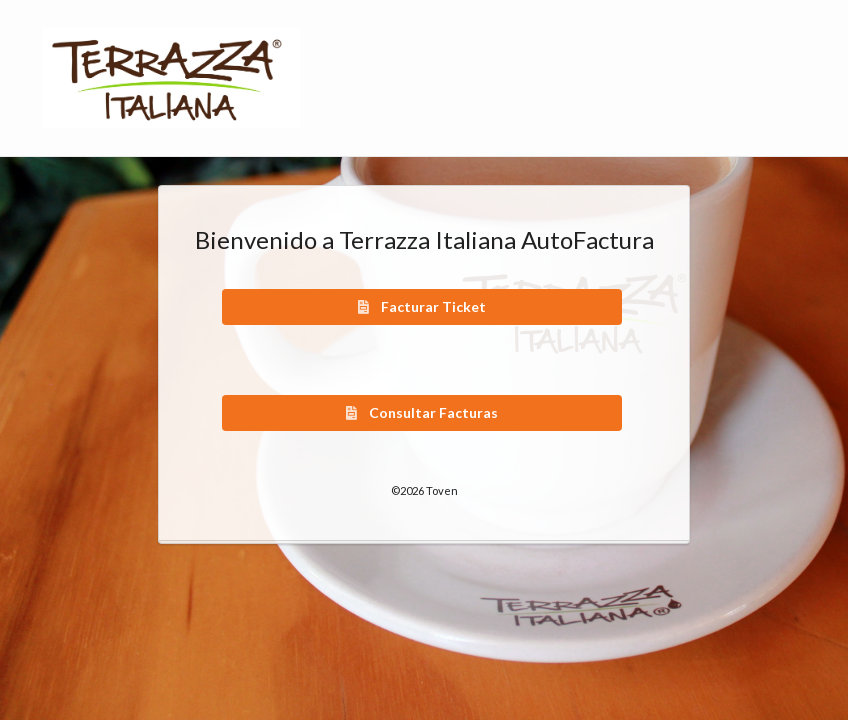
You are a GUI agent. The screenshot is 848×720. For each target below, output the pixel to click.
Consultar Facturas (420, 412)
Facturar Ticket (420, 306)
